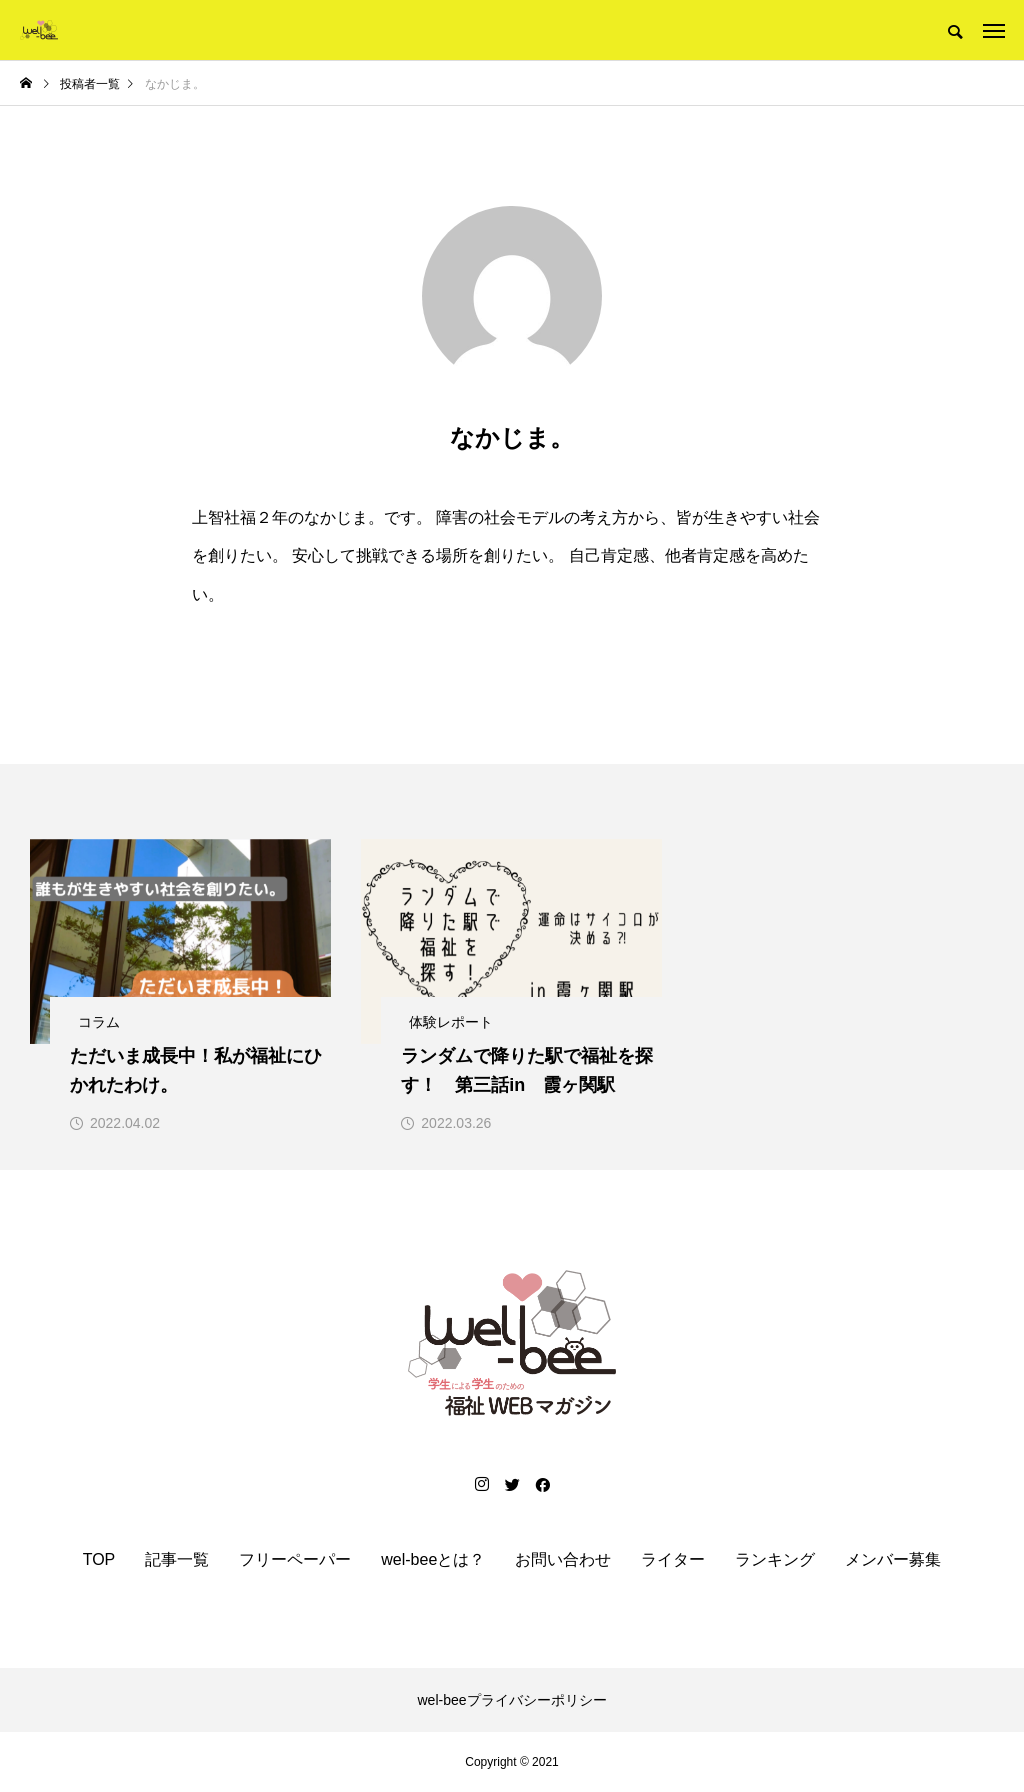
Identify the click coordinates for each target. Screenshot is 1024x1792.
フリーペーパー (295, 1560)
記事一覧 (177, 1560)
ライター (673, 1560)
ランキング (775, 1560)
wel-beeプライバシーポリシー (511, 1700)
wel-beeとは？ (433, 1560)
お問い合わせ (563, 1560)
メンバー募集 (893, 1560)
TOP (99, 1560)
